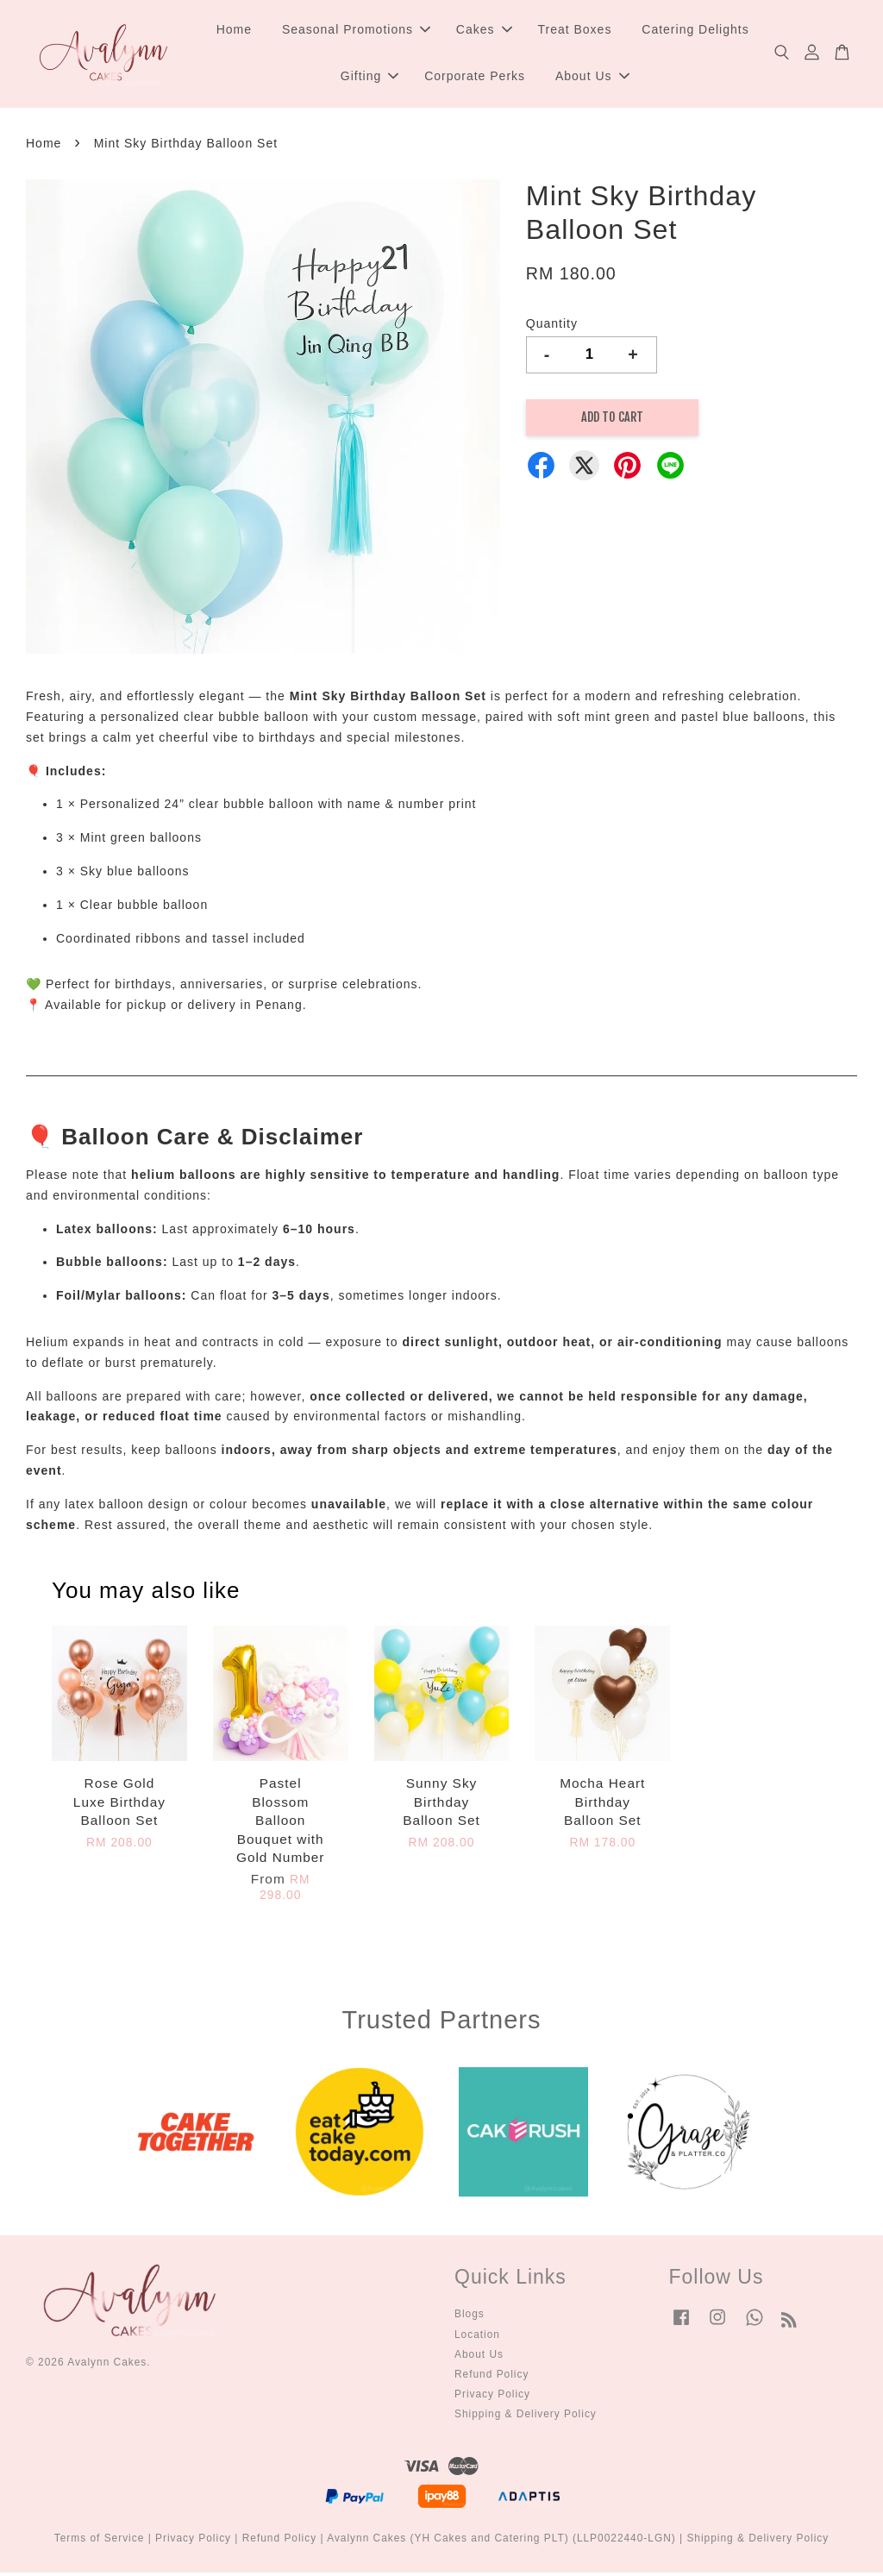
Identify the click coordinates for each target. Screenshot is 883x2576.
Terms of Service (99, 2541)
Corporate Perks (474, 78)
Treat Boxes (574, 31)
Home (234, 31)
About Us (592, 78)
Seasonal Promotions (356, 31)
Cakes (484, 31)
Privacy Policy (492, 2397)
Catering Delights (695, 31)
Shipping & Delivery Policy (525, 2416)
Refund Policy (491, 2377)
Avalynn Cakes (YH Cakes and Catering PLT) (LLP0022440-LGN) (501, 2541)
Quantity (552, 326)
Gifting (369, 78)
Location (477, 2337)
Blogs (469, 2316)
